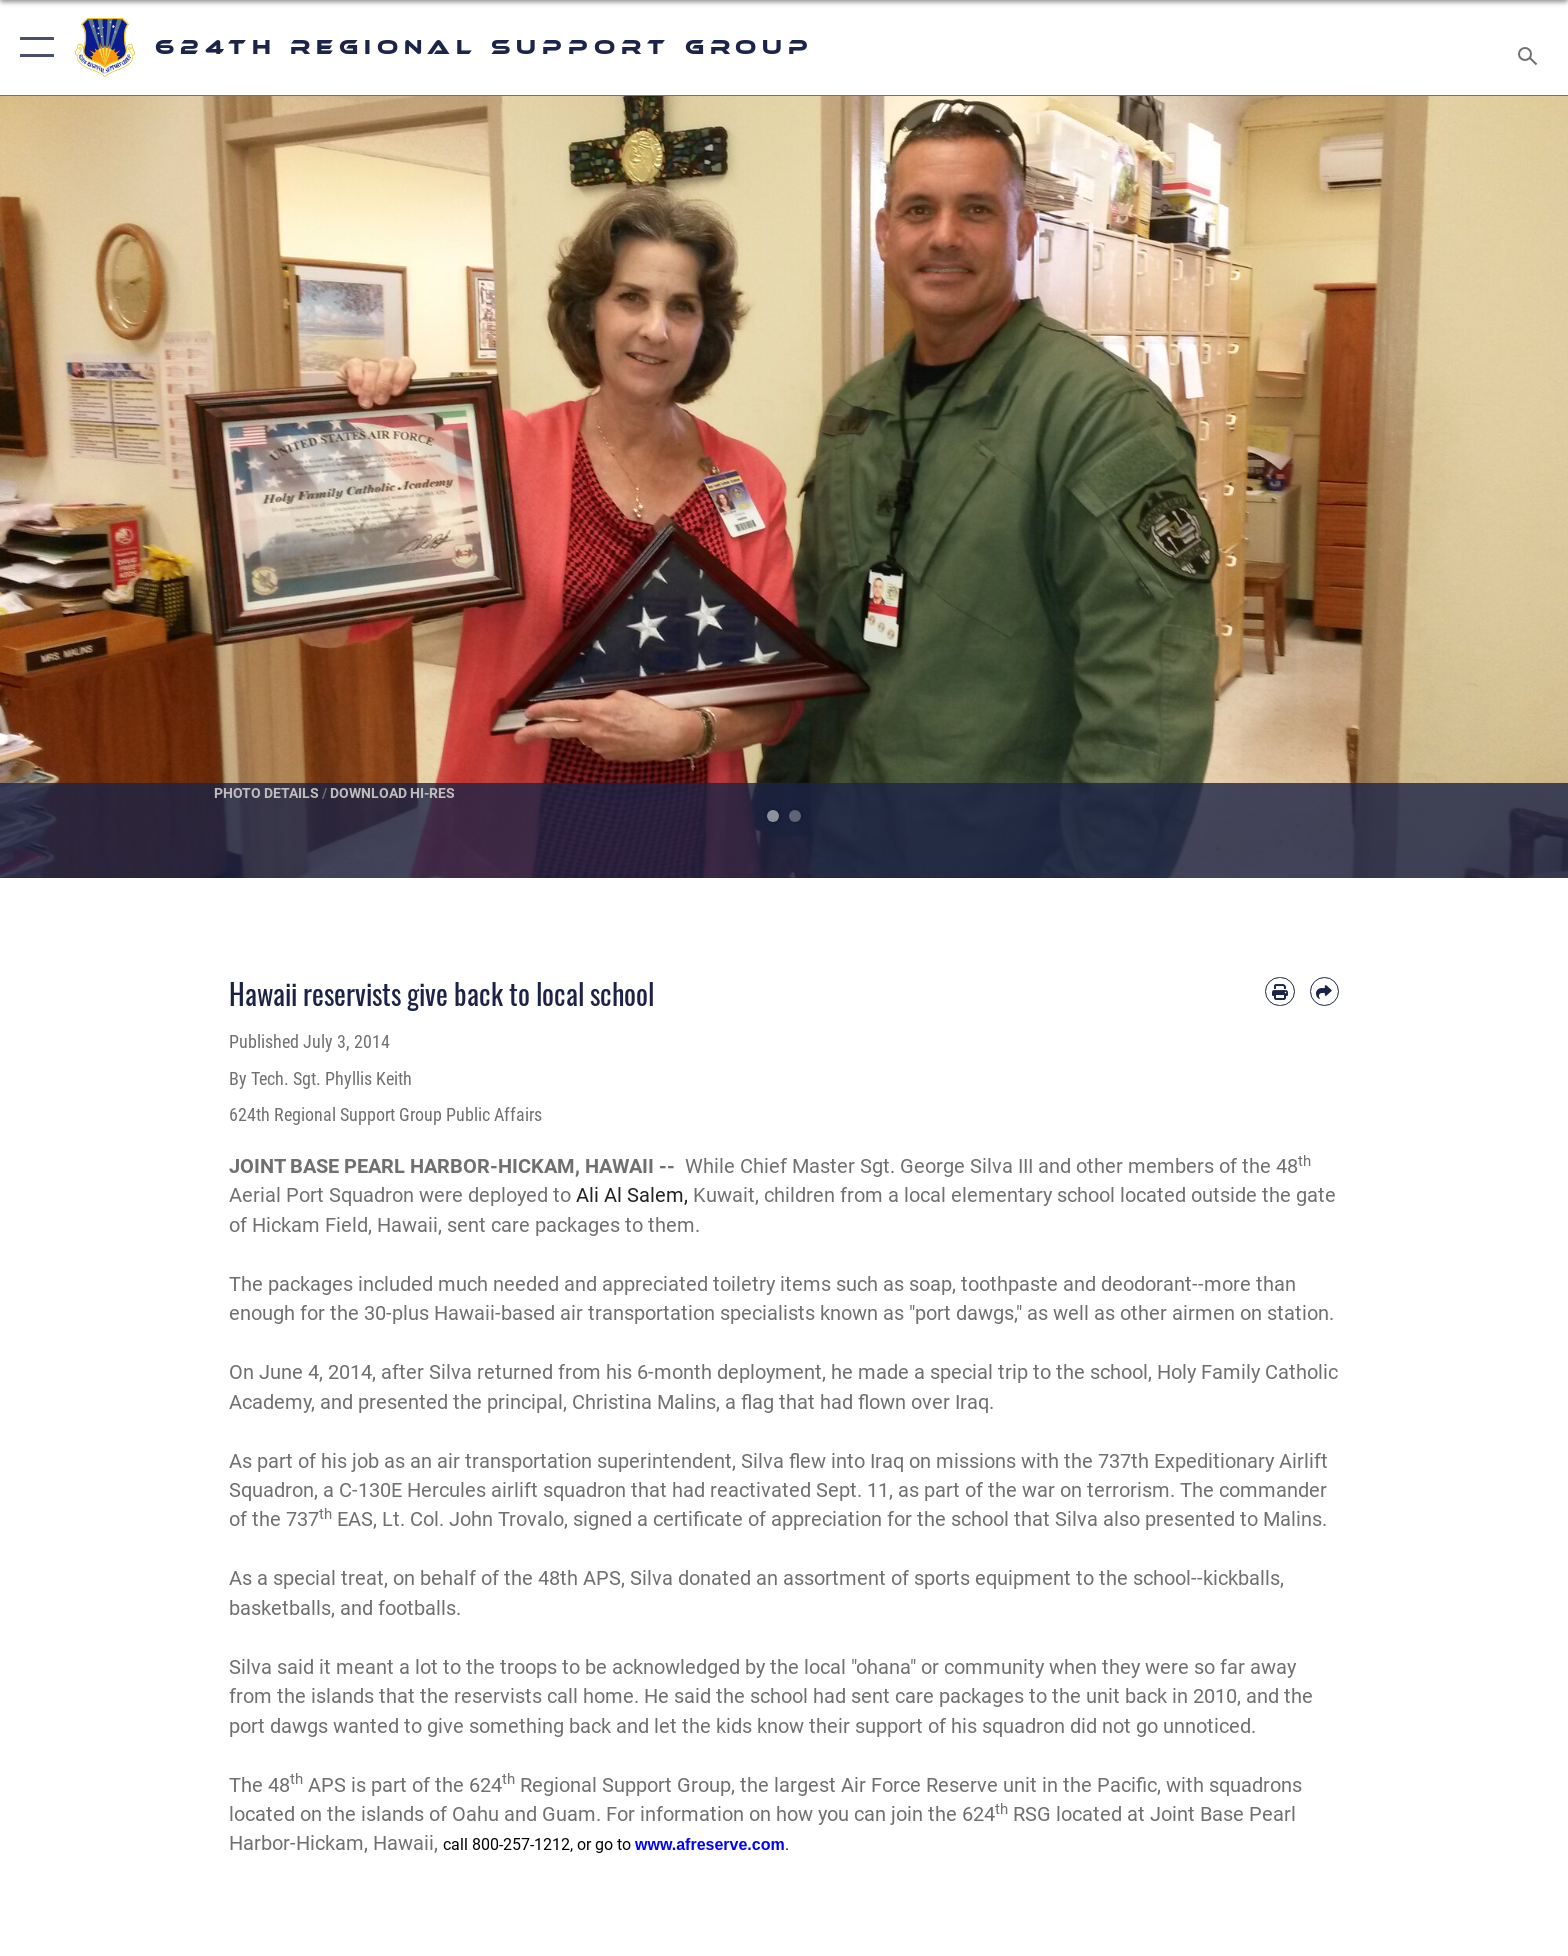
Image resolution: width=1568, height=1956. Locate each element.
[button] (32, 47)
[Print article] (1279, 991)
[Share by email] (1324, 991)
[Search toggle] (1530, 48)
